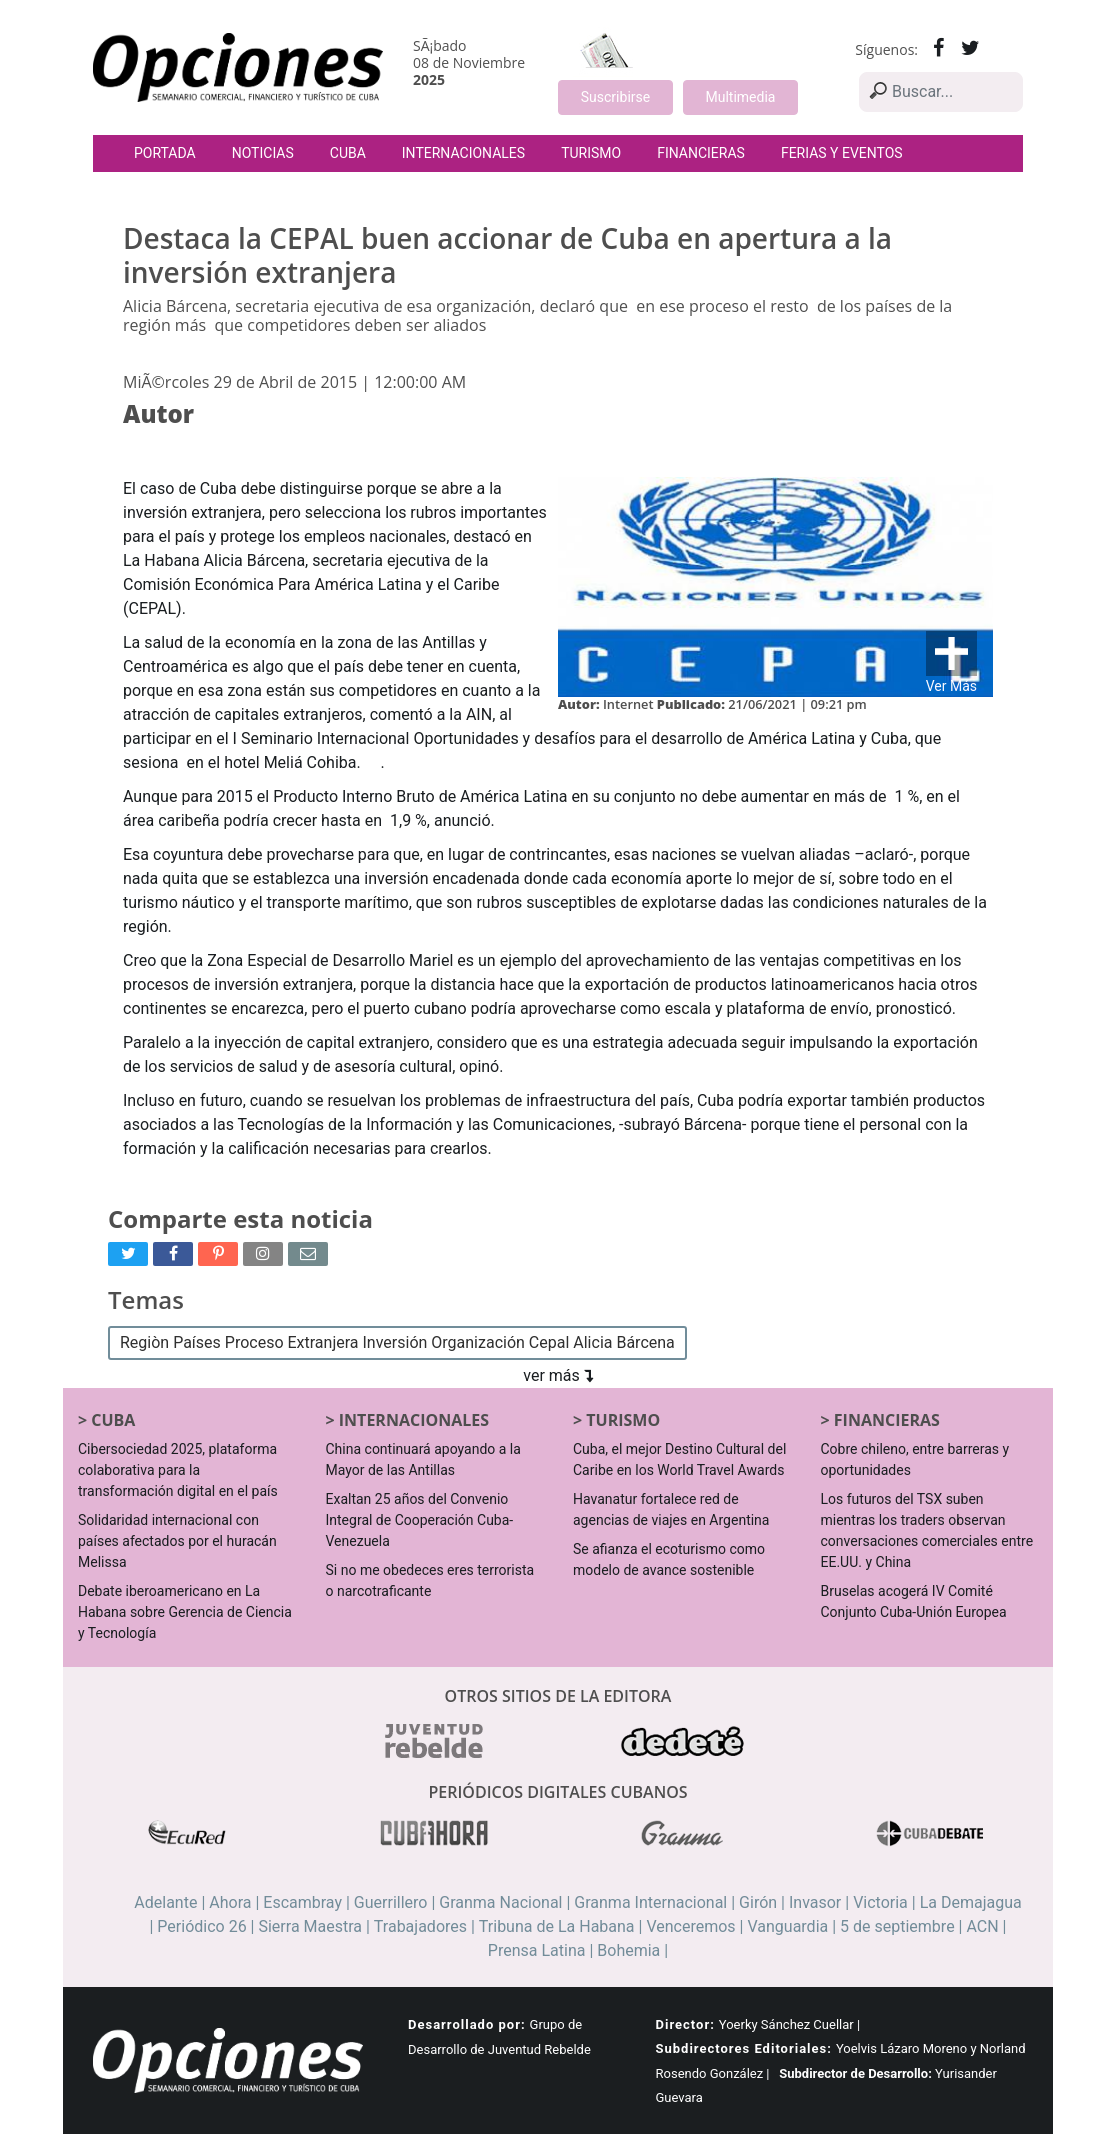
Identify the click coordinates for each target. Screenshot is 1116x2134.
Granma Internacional (650, 1902)
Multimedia (741, 97)
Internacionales (463, 153)
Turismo (591, 153)
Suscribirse (615, 97)
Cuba (348, 153)
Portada (165, 153)
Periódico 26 (201, 1926)
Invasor (815, 1902)
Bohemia (628, 1950)
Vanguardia (787, 1926)
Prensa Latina (537, 1950)
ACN (982, 1926)
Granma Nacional (500, 1902)
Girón (758, 1902)
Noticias (263, 153)
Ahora (230, 1902)
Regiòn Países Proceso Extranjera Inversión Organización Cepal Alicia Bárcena (397, 1342)
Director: (685, 2024)
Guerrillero (391, 1902)
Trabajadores (420, 1926)
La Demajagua (971, 1902)
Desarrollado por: (467, 2024)
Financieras (701, 153)
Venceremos (690, 1926)
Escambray (302, 1902)
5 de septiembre (897, 1926)
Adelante (165, 1902)
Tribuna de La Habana (557, 1926)
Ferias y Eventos (842, 153)
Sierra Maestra (310, 1926)
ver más (557, 1375)
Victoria (880, 1902)
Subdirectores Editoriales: (744, 2048)
